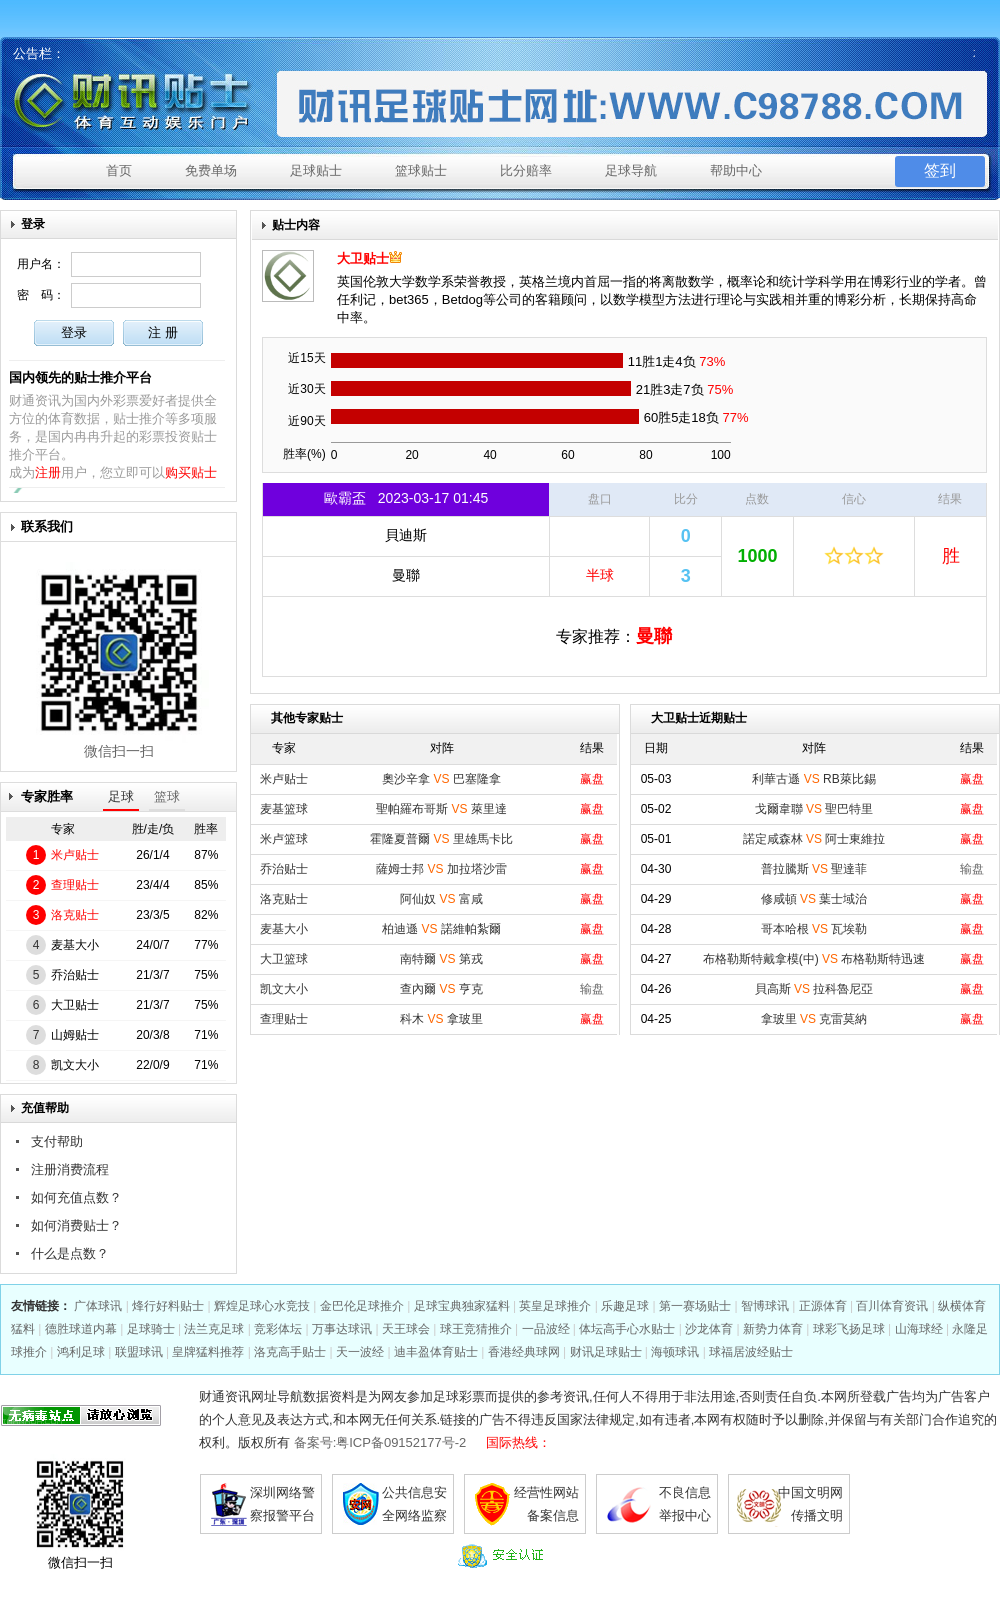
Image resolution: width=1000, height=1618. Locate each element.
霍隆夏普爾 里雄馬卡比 (441, 839)
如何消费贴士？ (76, 1225)
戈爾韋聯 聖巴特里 (814, 809)
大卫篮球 (284, 959)
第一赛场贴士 (695, 1306)
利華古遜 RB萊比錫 (813, 779)
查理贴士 (75, 885)
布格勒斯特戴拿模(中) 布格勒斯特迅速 (814, 959)
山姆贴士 (75, 1035)
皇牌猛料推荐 (208, 1352)
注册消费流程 (70, 1169)
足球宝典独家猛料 (462, 1306)
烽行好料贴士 (168, 1306)
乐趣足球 (625, 1306)
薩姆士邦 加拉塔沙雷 (441, 869)
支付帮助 (57, 1141)
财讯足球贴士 (606, 1352)
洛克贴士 (75, 915)
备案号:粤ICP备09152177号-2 (380, 1442)
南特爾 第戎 (441, 959)
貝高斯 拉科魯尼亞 (814, 989)
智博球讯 (765, 1306)
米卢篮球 (284, 839)
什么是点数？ (70, 1253)
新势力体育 (773, 1329)
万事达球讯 (342, 1329)
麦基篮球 (284, 809)
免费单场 (211, 170)
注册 (48, 472)
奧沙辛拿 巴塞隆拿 (441, 779)
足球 (121, 796)
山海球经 (919, 1329)
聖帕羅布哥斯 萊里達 (441, 809)
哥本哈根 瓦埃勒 (814, 929)
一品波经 (546, 1329)
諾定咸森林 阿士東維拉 (814, 839)
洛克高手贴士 (290, 1352)
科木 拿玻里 (441, 1019)
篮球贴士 (421, 170)
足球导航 (631, 170)
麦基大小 (75, 945)
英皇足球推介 (555, 1306)
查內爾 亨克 (441, 989)
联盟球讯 (139, 1352)
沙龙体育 (709, 1329)
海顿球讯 (675, 1352)
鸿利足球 (81, 1352)
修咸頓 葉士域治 (814, 899)
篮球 (167, 796)
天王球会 (406, 1329)
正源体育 (823, 1306)
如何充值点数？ (76, 1197)
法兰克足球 (214, 1329)
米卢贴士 (75, 855)
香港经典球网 (524, 1352)
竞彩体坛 (278, 1329)
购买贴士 (191, 472)
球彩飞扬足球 (849, 1329)
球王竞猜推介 (476, 1329)
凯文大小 (75, 1065)
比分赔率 (526, 170)
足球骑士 (151, 1329)
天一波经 (360, 1352)
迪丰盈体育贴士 (436, 1352)
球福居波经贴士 (751, 1352)
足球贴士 (316, 170)
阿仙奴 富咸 (441, 899)
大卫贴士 (75, 1005)
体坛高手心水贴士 (627, 1329)
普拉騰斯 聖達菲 (814, 869)
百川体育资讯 (892, 1306)
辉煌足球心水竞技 (262, 1306)
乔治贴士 (75, 975)
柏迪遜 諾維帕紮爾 (441, 929)
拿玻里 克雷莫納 (814, 1019)
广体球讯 (98, 1306)
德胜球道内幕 (81, 1329)
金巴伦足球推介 (362, 1306)
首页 (119, 170)
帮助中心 (736, 170)
